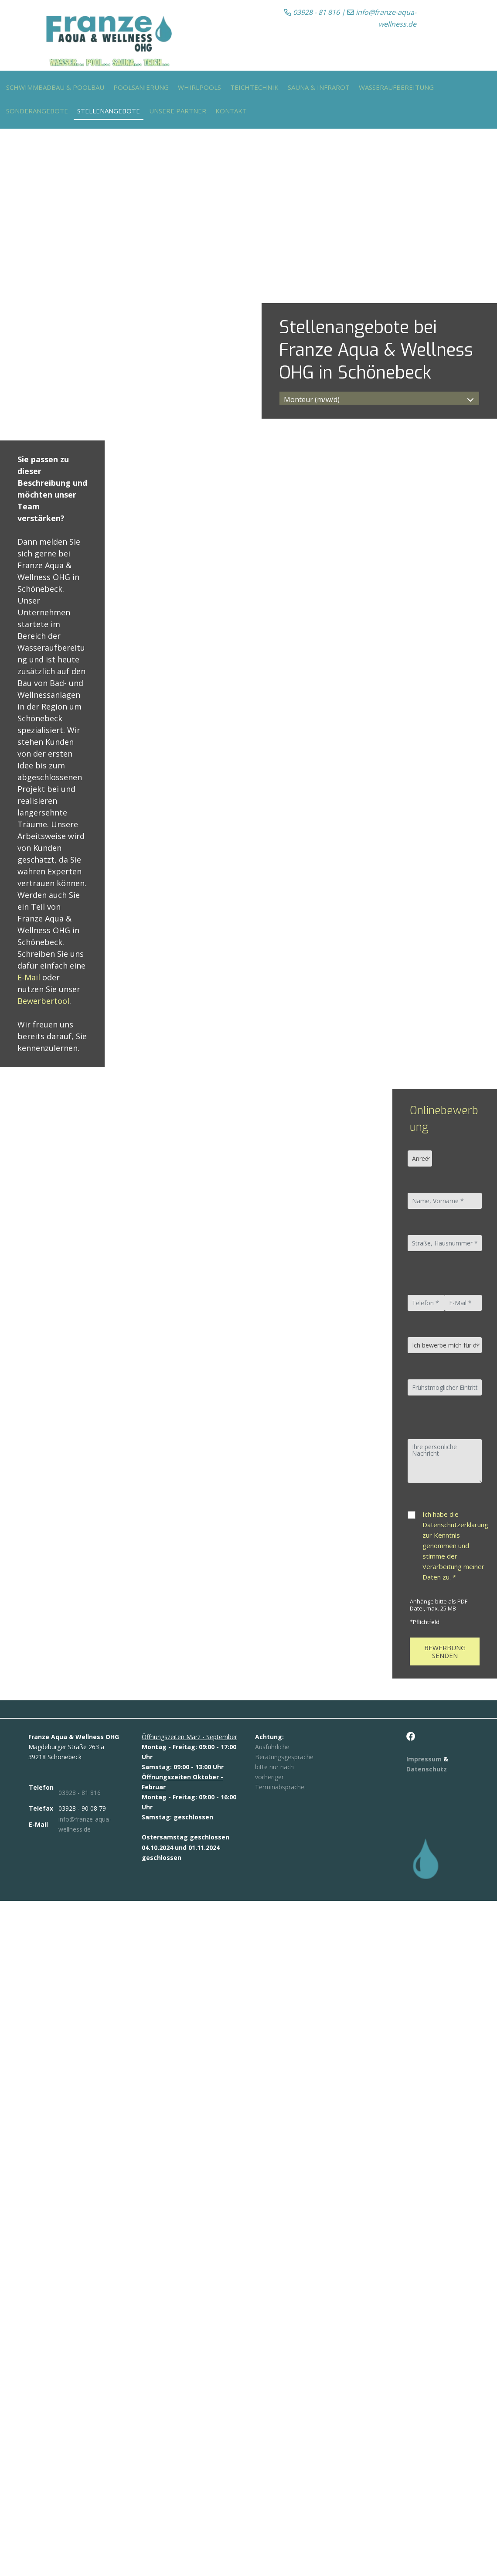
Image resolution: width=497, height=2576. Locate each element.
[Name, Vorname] (444, 1201)
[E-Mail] (463, 1303)
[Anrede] (420, 1158)
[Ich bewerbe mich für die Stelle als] (444, 1345)
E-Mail (28, 977)
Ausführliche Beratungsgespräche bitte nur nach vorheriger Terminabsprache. (284, 1767)
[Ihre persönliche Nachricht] (444, 1461)
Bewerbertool (43, 1001)
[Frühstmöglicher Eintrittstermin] (444, 1387)
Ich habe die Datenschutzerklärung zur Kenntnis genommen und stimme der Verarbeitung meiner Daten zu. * (455, 1545)
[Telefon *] (426, 1303)
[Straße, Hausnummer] (444, 1243)
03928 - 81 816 (312, 12)
